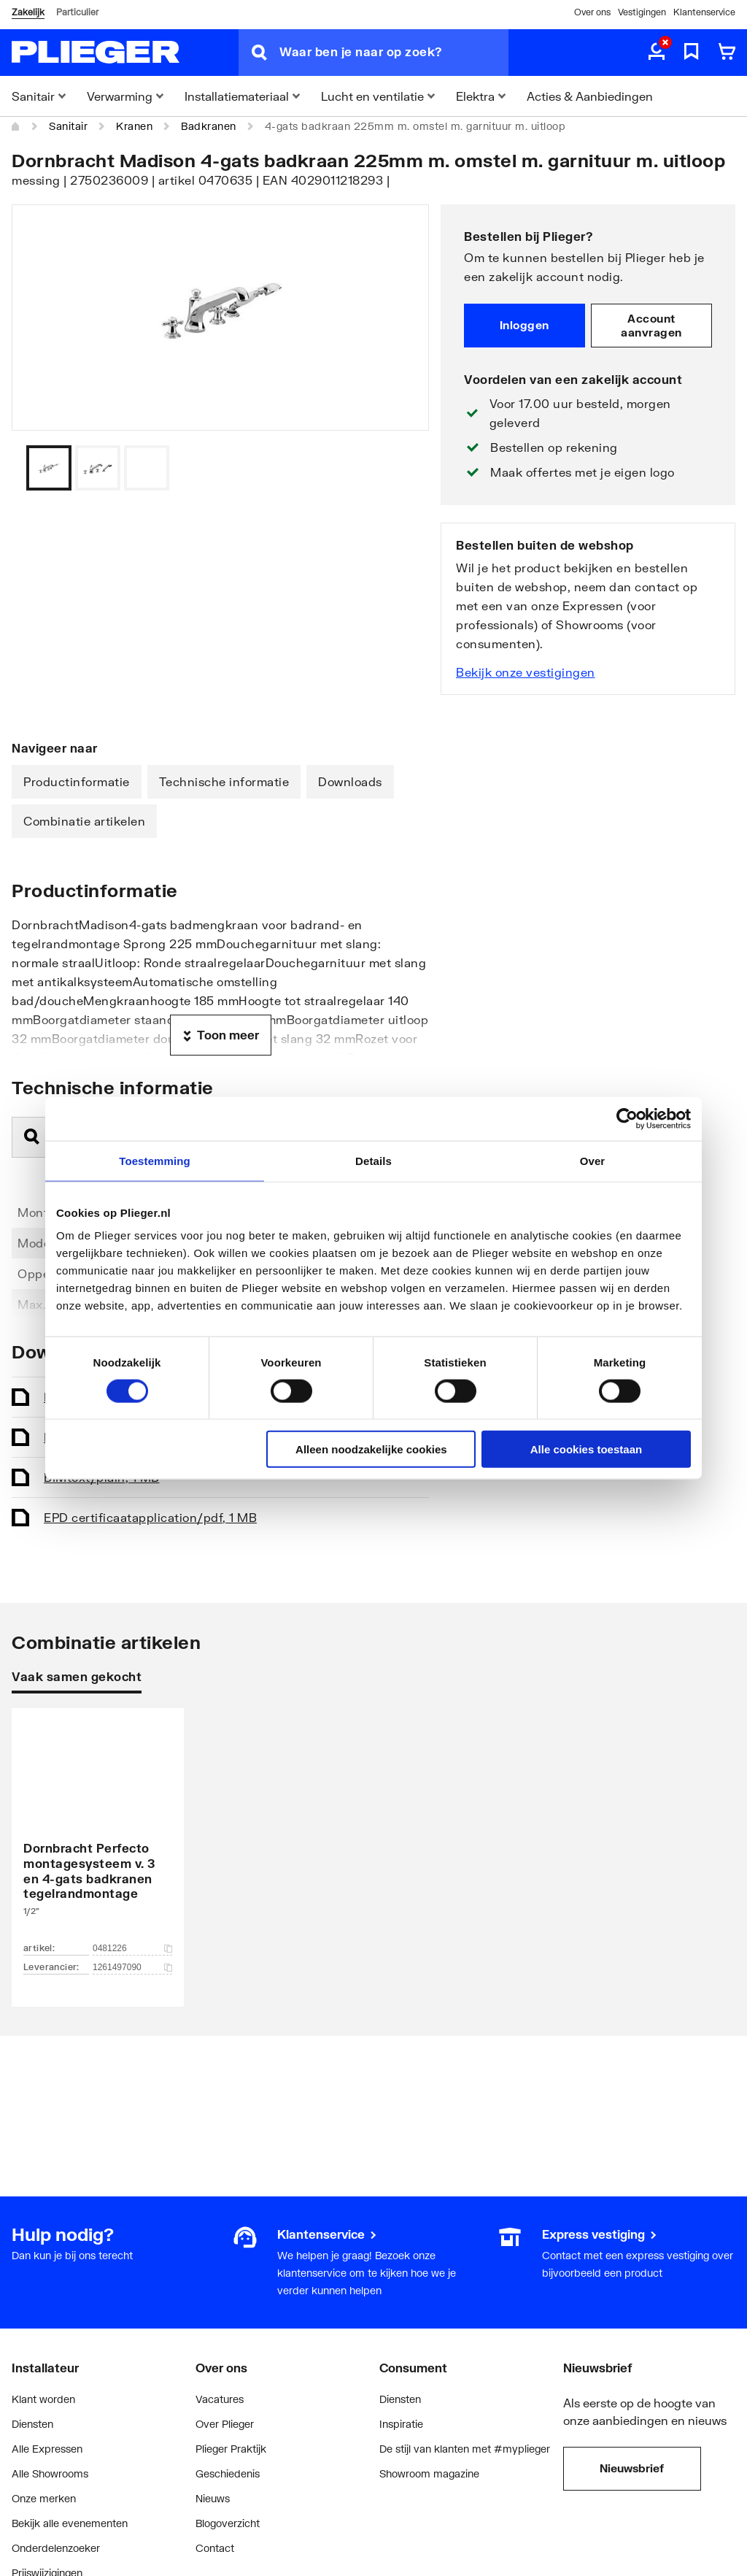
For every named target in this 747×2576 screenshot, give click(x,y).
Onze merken (44, 2498)
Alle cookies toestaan (586, 1449)
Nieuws (213, 2498)
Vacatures (220, 2399)
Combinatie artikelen (84, 821)
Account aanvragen (651, 325)
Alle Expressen (47, 2448)
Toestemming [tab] (154, 1160)
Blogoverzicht (228, 2523)
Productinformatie (76, 781)
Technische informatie (224, 781)
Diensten (32, 2424)
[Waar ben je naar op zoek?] (393, 52)
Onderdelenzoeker (56, 2548)
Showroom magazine (429, 2473)
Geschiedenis (228, 2473)
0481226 (132, 1948)
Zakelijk (28, 12)
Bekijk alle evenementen (70, 2523)
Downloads (350, 781)
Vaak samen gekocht (77, 1676)
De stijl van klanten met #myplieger (464, 2448)
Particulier (77, 12)
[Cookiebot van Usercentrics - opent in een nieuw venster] (627, 1118)
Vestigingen (642, 12)
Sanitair (68, 126)
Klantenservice (704, 12)
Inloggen (524, 324)
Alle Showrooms (50, 2473)
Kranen (134, 126)
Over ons (592, 12)
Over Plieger (225, 2424)
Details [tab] (373, 1160)
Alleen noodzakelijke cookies (371, 1449)
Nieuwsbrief (632, 2468)
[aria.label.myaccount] (656, 52)
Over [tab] (592, 1160)
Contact (215, 2548)
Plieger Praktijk (231, 2448)
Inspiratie (401, 2424)
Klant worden (43, 2399)
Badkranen (208, 126)
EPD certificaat (150, 1517)
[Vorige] (399, 467)
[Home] (16, 126)
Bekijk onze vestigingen (525, 672)
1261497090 (132, 1967)
